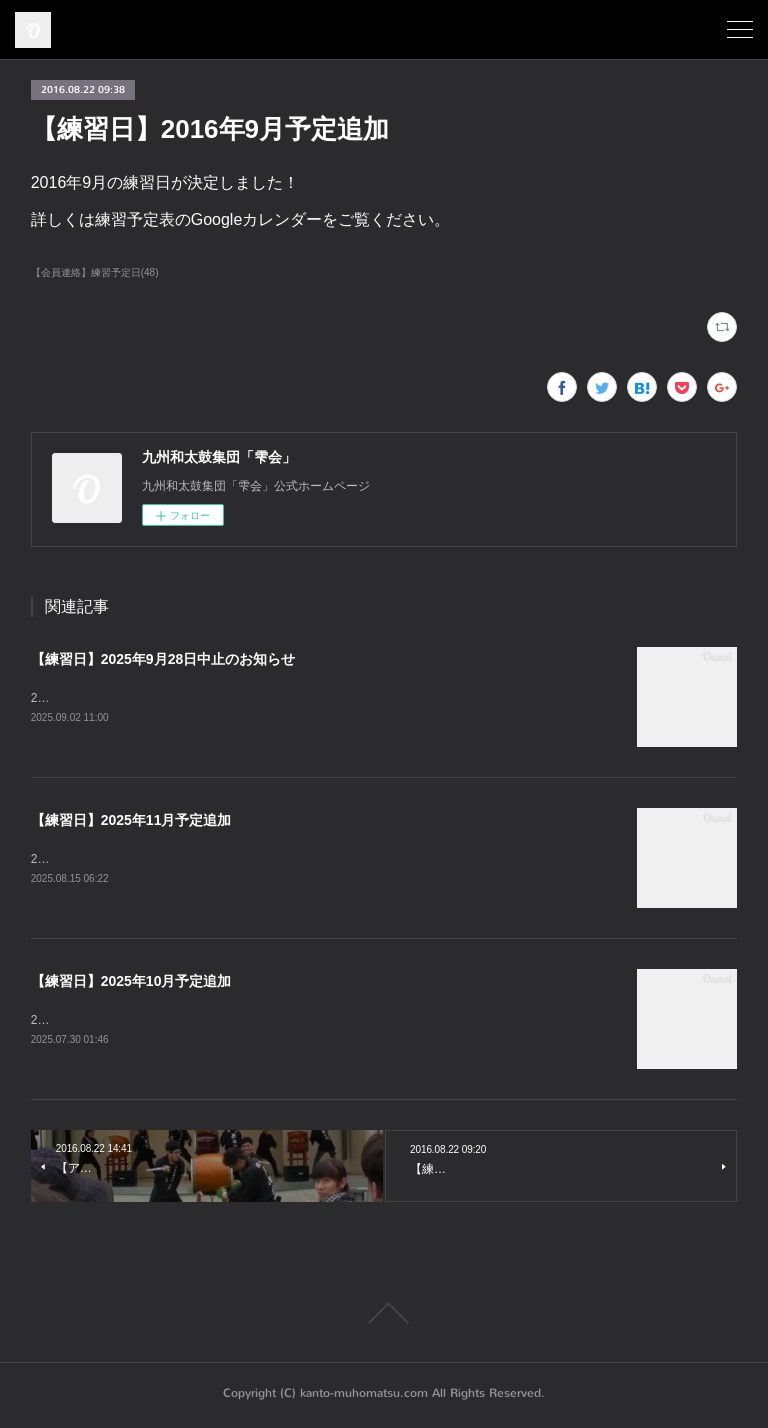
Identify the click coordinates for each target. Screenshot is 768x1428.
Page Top (384, 1316)
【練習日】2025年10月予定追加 (131, 983)
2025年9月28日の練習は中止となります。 (144, 698)
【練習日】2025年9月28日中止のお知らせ (163, 659)
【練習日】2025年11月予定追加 (131, 820)
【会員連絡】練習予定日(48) (95, 272)
